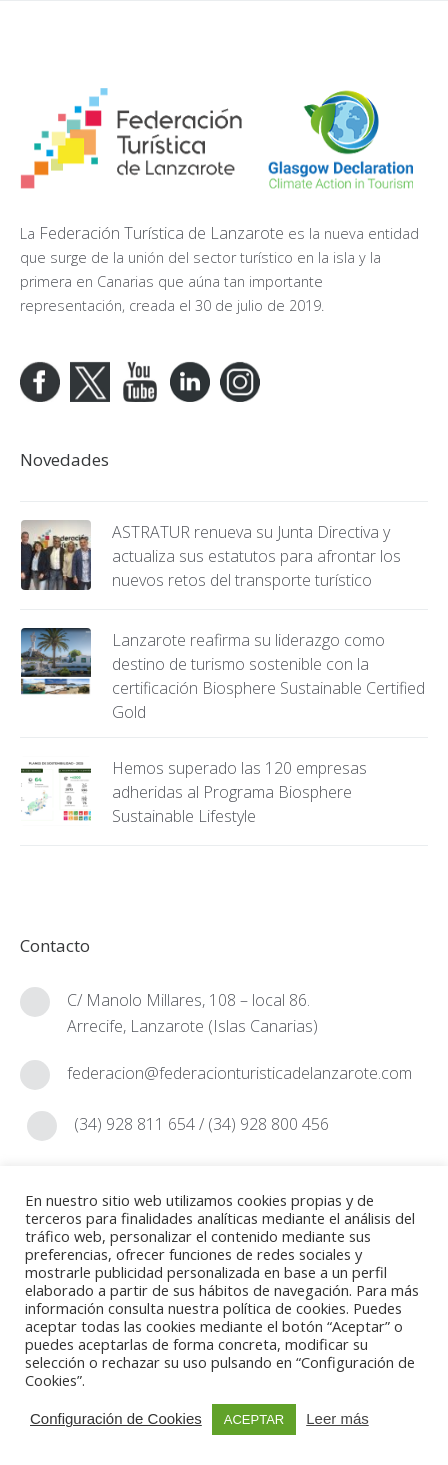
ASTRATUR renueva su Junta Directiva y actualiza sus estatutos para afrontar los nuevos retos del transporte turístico (256, 556)
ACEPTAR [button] (254, 1419)
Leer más (337, 1418)
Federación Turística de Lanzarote (161, 233)
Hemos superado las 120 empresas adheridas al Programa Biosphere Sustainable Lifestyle (239, 792)
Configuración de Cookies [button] (116, 1418)
